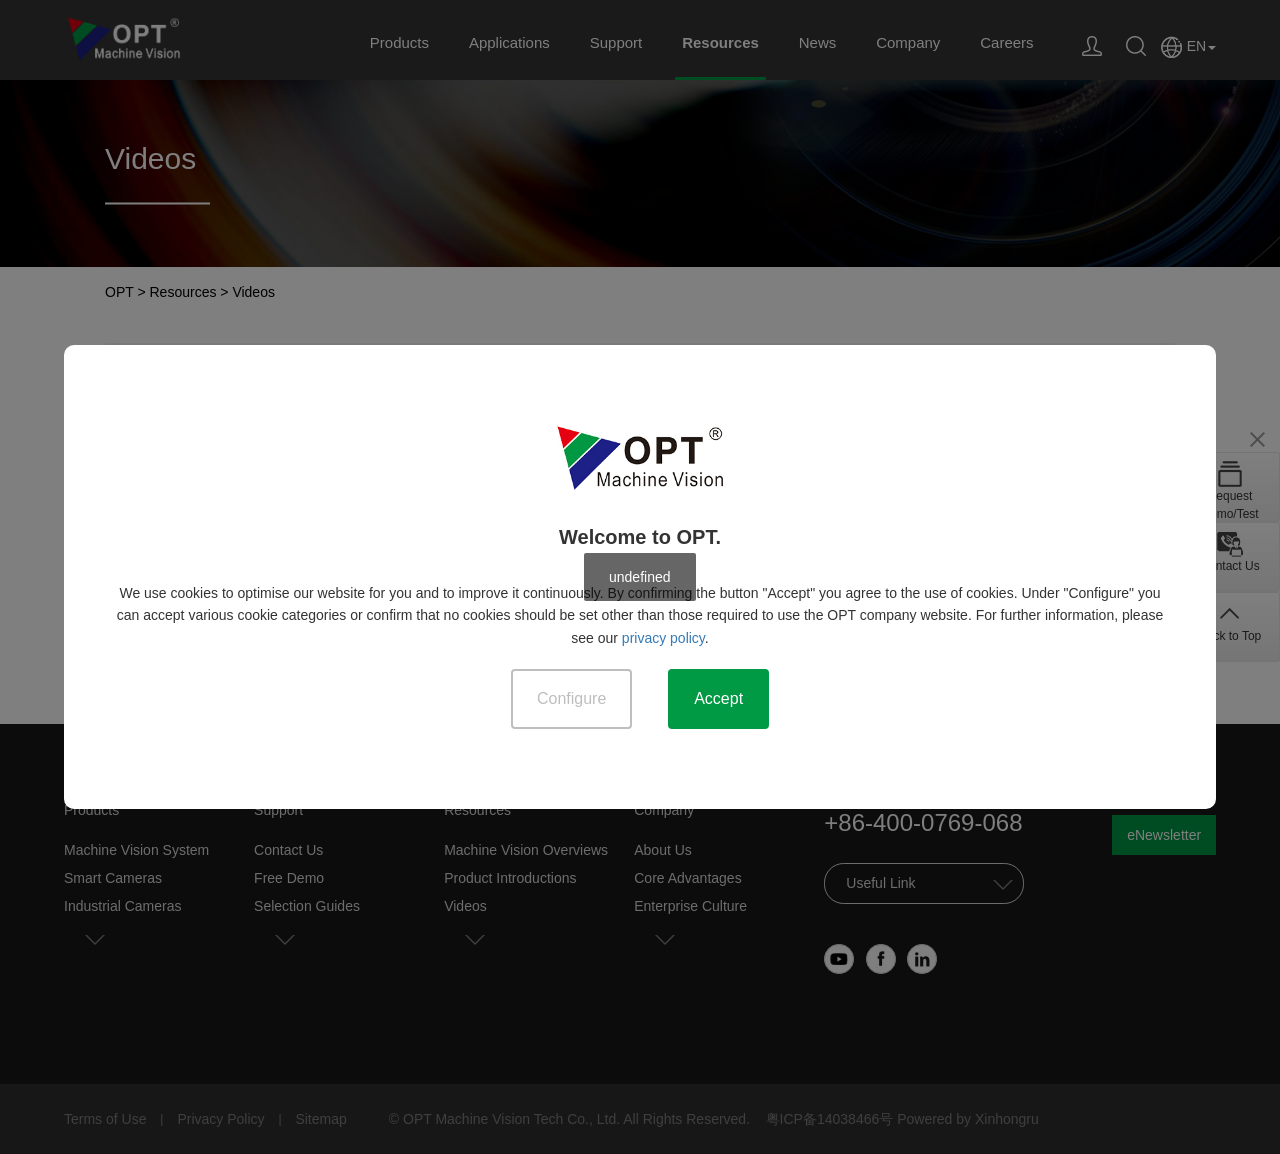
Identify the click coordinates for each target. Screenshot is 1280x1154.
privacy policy (663, 638)
